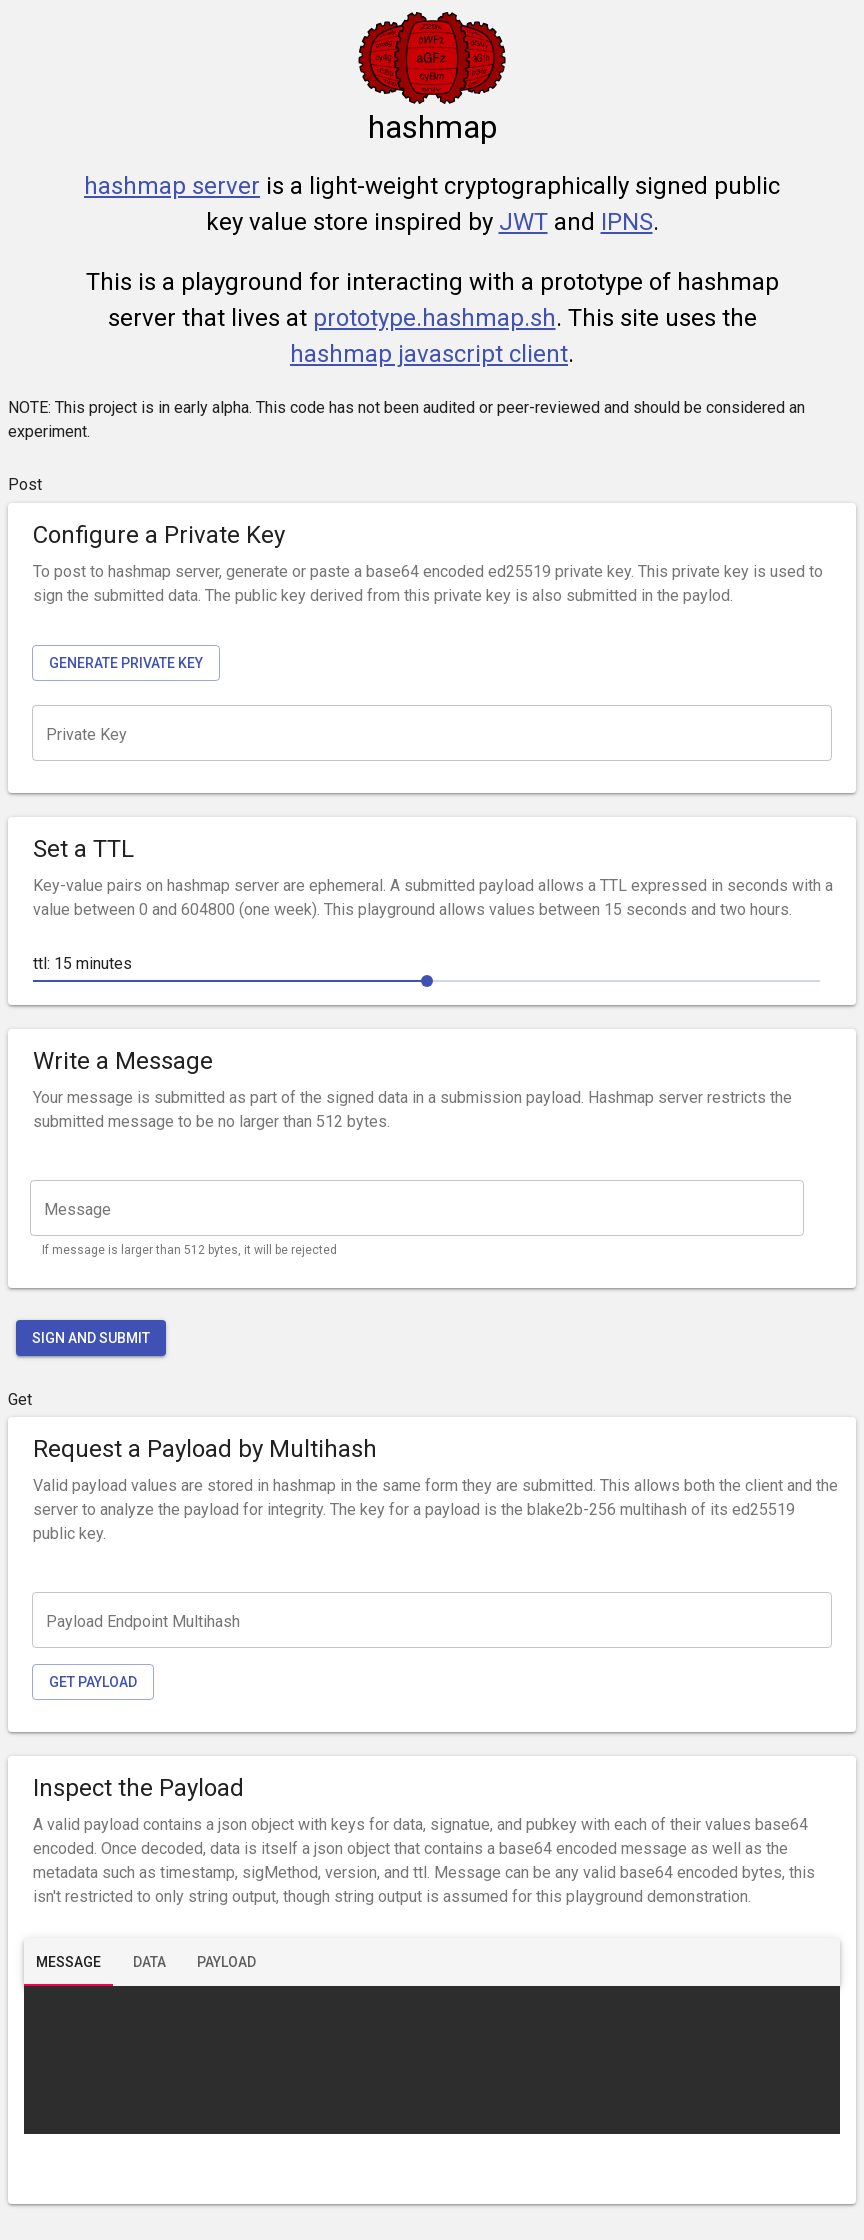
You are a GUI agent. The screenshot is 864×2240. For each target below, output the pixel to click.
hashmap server (172, 186)
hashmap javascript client (429, 354)
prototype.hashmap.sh (434, 318)
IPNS (627, 222)
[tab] (68, 1962)
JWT (523, 222)
